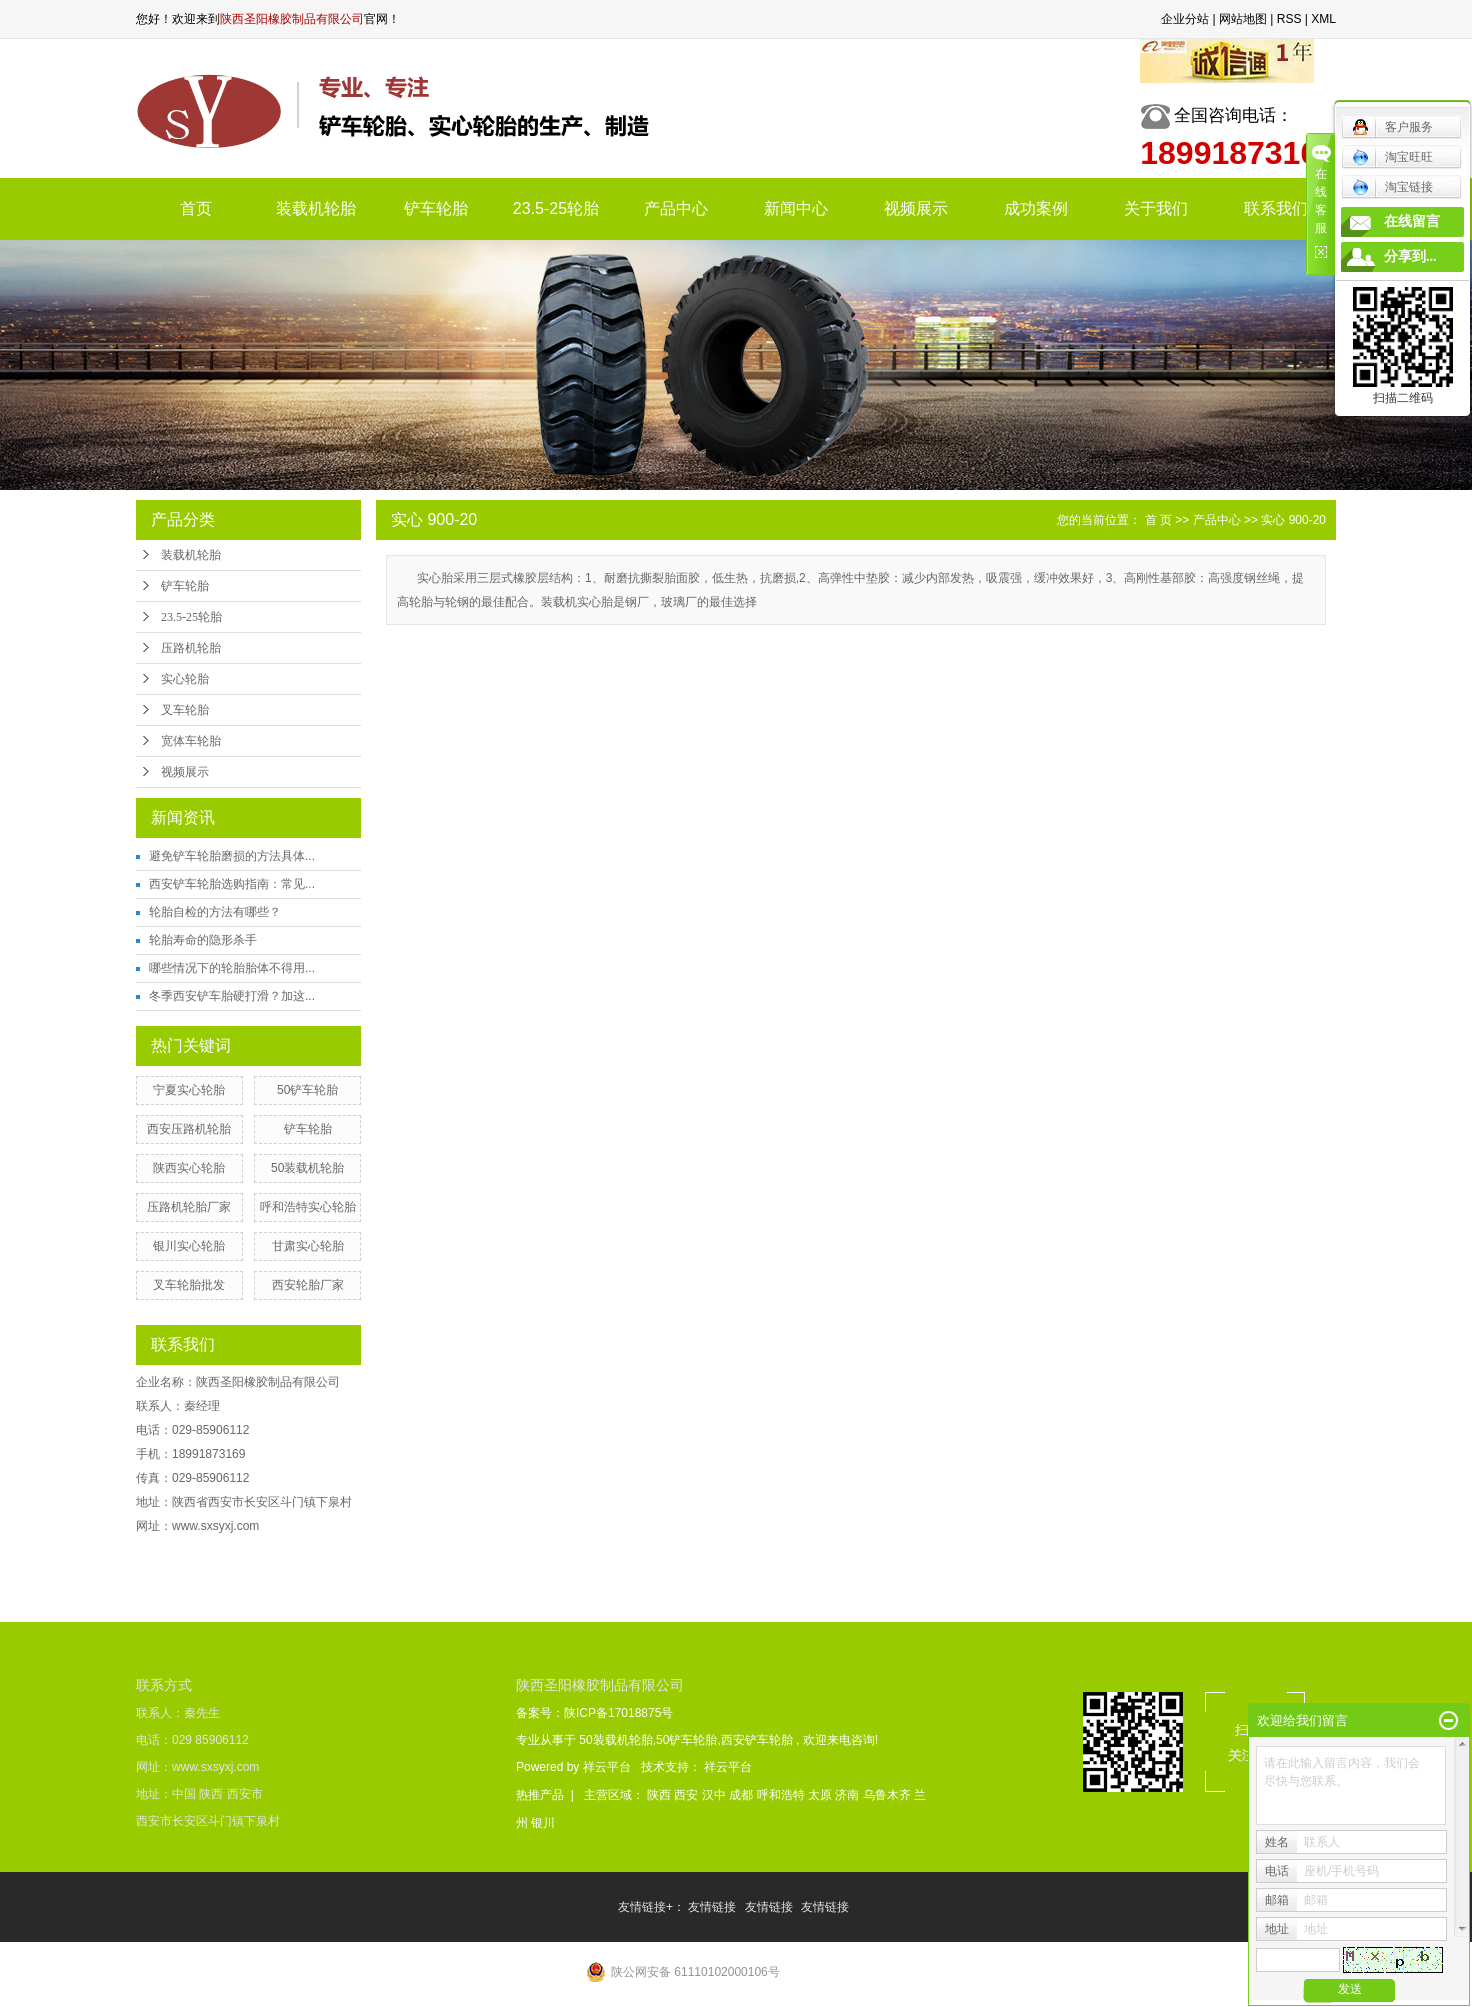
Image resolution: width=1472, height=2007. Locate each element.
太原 (821, 1795)
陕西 (660, 1795)
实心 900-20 (1293, 520)
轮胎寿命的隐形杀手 (203, 940)
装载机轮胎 (316, 208)
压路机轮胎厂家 (189, 1207)
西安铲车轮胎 (757, 1740)
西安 (687, 1795)
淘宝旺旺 (1392, 157)
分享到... (1410, 256)
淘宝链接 (1392, 187)
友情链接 (713, 1907)
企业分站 (1185, 19)
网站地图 (1243, 19)
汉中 (715, 1795)
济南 (848, 1795)
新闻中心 (796, 208)
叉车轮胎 (185, 710)
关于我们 (1156, 208)
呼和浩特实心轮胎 (308, 1207)
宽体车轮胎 (191, 741)
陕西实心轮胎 (189, 1168)
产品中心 (676, 208)
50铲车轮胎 (307, 1090)
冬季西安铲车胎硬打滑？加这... (232, 996)
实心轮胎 (185, 679)
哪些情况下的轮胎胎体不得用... (232, 968)
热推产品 (540, 1795)
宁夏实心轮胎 (189, 1090)
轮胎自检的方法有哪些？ (215, 912)
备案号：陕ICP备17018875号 (594, 1713)
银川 (543, 1823)
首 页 (1158, 520)
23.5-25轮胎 (556, 208)
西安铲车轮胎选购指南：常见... (232, 884)
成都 (742, 1795)
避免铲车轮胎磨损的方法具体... (232, 856)
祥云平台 (607, 1767)
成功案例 (1036, 208)
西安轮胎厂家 (308, 1285)
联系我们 (1276, 208)
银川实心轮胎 (189, 1246)
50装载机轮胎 (307, 1168)
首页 (196, 208)
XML (1323, 19)
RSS (1289, 19)
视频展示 (916, 208)
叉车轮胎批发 (189, 1285)
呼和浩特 (782, 1795)
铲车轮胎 (436, 208)
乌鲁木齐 (888, 1795)
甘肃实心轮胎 (308, 1246)
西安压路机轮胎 (189, 1129)
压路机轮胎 (191, 648)
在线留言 (1412, 221)
